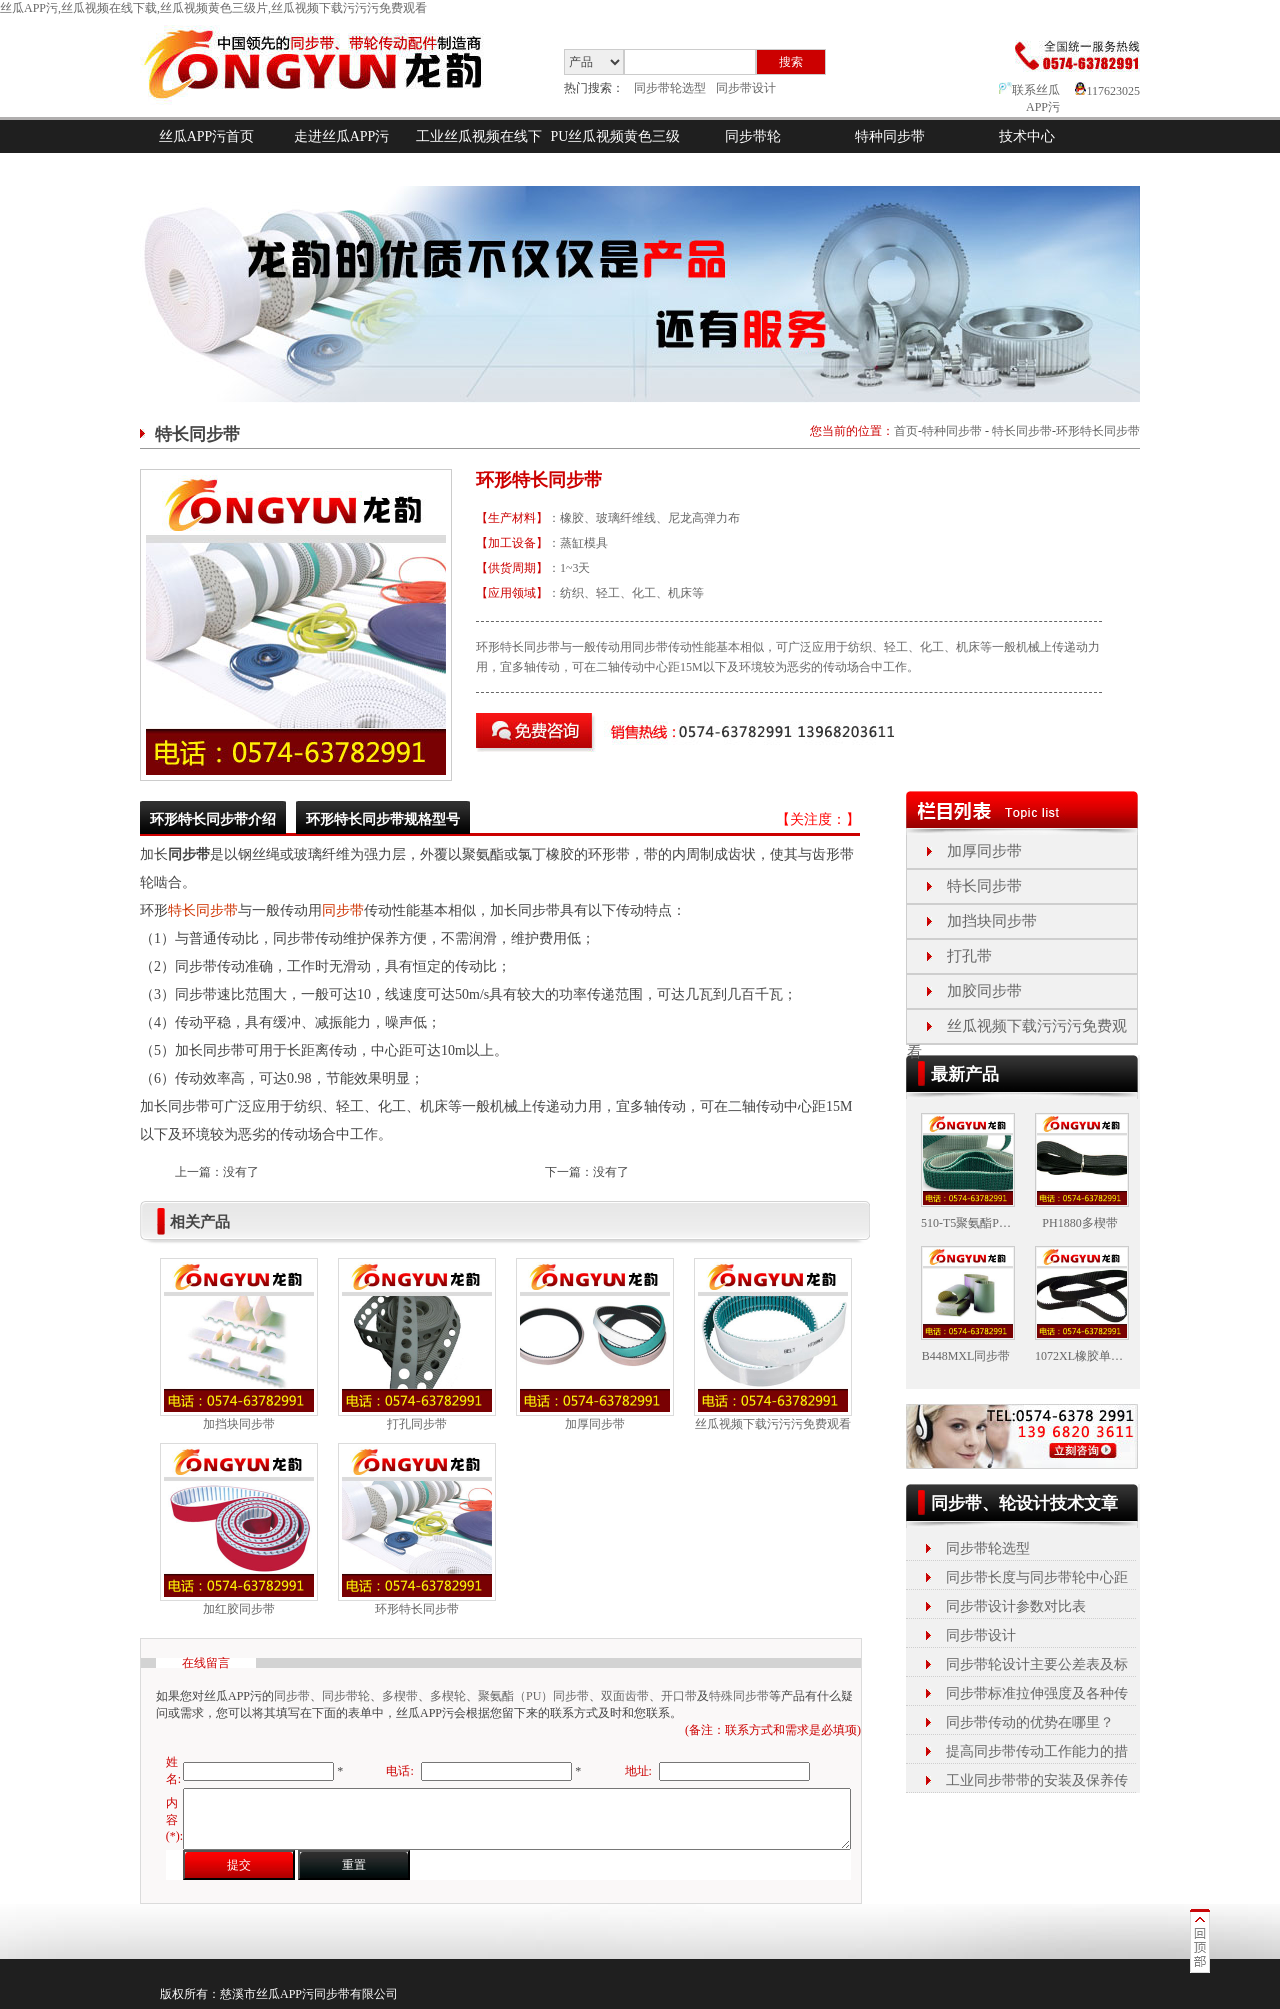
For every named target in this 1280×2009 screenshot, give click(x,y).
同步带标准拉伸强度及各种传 (1037, 1693)
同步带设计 (746, 88)
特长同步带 (1022, 431)
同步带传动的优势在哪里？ (1030, 1722)
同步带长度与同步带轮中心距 (1037, 1577)
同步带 (343, 910)
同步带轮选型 (670, 88)
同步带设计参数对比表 (1016, 1606)
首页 (906, 431)
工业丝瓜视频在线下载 (479, 153)
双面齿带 (625, 1696)
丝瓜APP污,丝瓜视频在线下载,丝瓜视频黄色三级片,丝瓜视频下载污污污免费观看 (213, 8)
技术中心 (1027, 136)
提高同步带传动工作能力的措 (1037, 1751)
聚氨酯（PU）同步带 (533, 1696)
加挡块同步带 (239, 1424)
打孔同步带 (417, 1424)
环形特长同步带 (1098, 431)
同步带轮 (753, 136)
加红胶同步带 (239, 1609)
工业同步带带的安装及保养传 (1037, 1780)
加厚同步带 (595, 1424)
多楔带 (400, 1696)
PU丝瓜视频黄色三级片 (616, 153)
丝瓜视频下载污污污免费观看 (773, 1424)
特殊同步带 (739, 1696)
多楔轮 (448, 1696)
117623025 (1107, 91)
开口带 (679, 1696)
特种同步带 (890, 136)
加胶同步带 (984, 991)
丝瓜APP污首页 (207, 136)
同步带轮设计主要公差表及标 (1037, 1664)
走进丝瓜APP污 (342, 136)
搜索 (791, 62)
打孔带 (969, 956)
